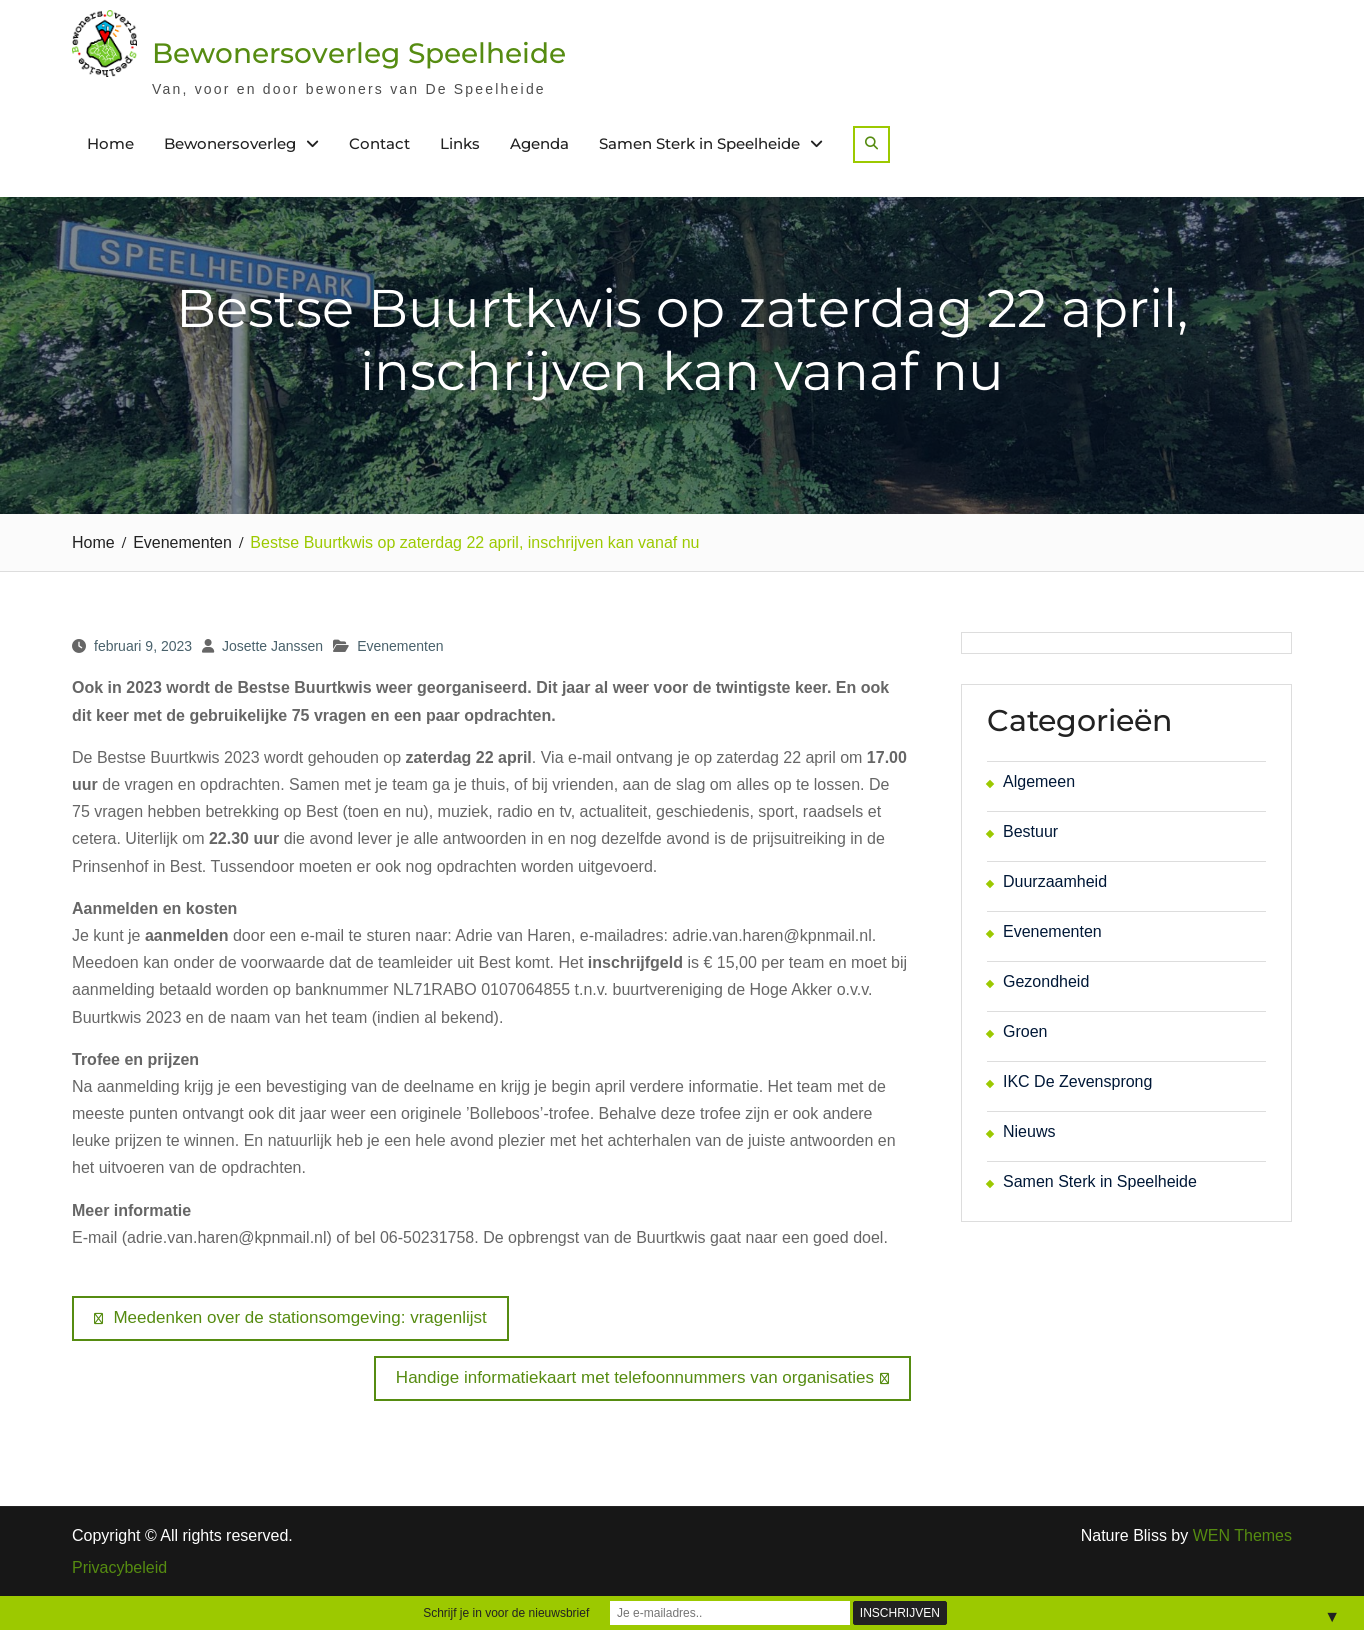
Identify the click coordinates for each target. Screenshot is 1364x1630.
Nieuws (1029, 1131)
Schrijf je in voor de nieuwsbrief (506, 1613)
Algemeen (1039, 781)
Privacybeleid (119, 1568)
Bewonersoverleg (230, 143)
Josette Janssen (272, 646)
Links (460, 143)
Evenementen (400, 646)
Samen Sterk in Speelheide (699, 143)
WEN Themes (1242, 1535)
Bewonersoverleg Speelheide (359, 53)
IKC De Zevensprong (1077, 1081)
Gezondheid (1046, 981)
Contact (379, 143)
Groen (1025, 1031)
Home (110, 143)
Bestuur (1030, 831)
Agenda (539, 143)
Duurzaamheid (1055, 881)
